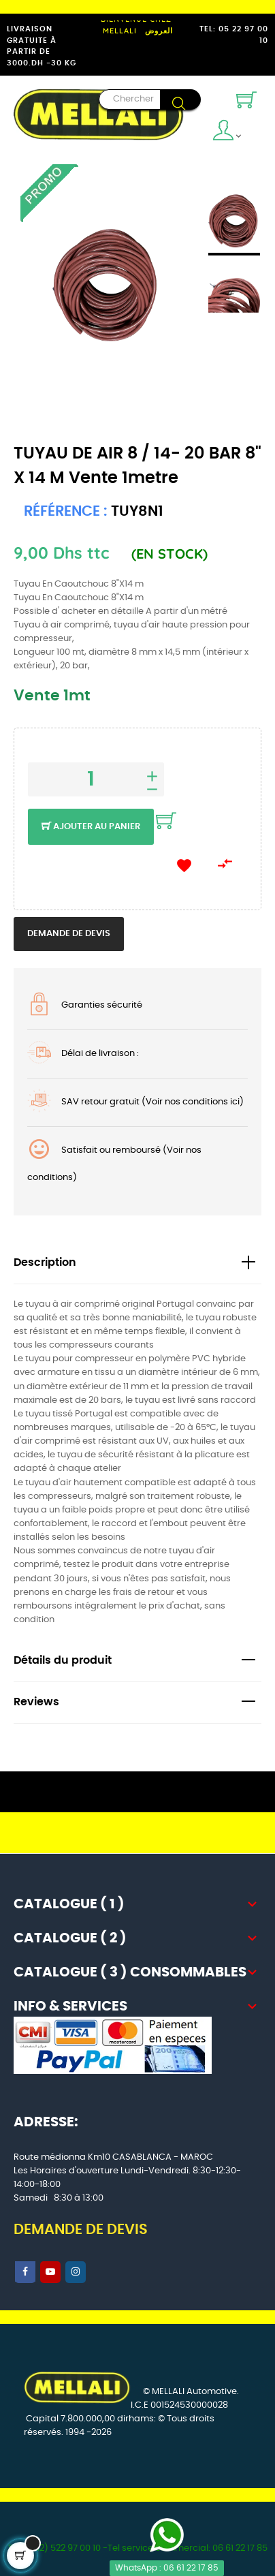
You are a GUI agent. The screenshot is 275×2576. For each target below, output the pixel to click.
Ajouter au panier (91, 827)
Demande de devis (68, 933)
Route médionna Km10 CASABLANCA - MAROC (113, 2157)
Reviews (36, 1702)
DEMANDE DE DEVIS (81, 2229)
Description (45, 1263)
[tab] (137, 1263)
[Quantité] (96, 779)
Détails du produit (63, 1661)
